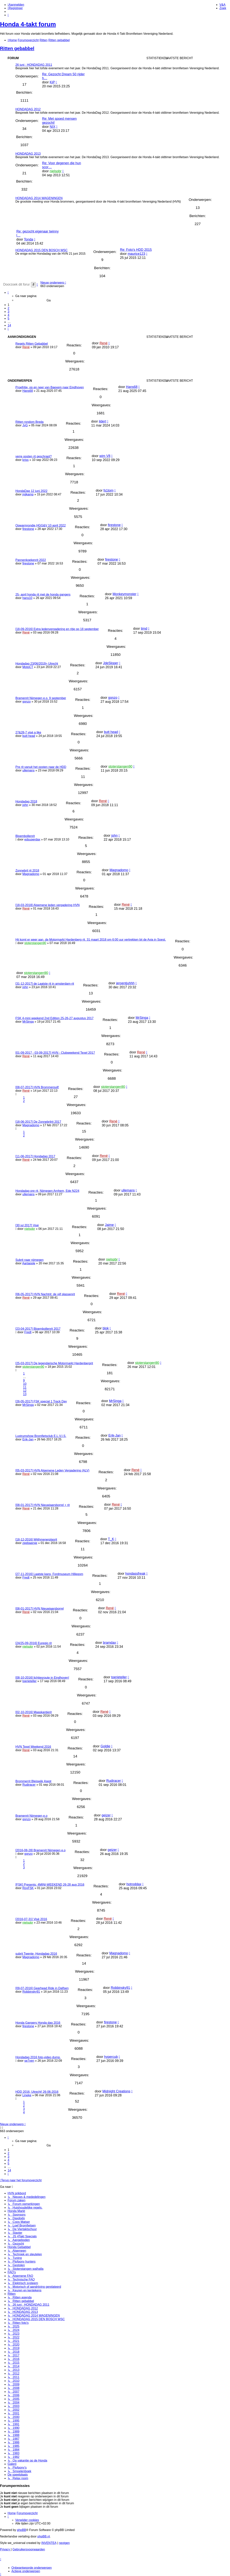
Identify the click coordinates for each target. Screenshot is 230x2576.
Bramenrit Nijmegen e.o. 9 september (40, 698)
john (25, 805)
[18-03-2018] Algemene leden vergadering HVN (47, 905)
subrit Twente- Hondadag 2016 (36, 1953)
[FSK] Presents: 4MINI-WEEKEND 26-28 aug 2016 (49, 1884)
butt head (28, 735)
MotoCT (27, 667)
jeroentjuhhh (125, 983)
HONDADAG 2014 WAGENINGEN (38, 198)
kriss (25, 459)
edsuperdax (32, 839)
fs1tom (108, 490)
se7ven (29, 2060)
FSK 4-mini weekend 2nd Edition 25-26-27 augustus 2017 (54, 1018)
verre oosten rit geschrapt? (33, 456)
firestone (28, 528)
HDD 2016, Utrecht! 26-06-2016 (36, 2091)
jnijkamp (28, 494)
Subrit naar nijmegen (29, 1259)
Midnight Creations (116, 2091)
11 (24, 1387)
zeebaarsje (29, 1543)
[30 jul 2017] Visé (27, 1225)
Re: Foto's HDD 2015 (136, 250)
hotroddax (133, 1884)
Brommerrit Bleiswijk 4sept (33, 1781)
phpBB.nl (44, 2536)
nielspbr (55, 171)
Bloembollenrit (25, 836)
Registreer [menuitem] (15, 8)
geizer (106, 1815)
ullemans (28, 770)
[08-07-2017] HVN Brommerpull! (37, 1087)
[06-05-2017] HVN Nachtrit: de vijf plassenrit (45, 1294)
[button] (8, 292)
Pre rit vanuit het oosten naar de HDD (40, 767)
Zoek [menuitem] (222, 8)
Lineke (26, 2095)
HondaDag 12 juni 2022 (31, 491)
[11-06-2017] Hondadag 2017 (35, 1156)
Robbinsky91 (31, 1991)
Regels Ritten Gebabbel (31, 343)
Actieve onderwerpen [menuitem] (25, 2571)
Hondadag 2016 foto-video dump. (38, 2057)
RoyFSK (28, 1888)
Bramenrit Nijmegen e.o (31, 1815)
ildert (102, 421)
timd (144, 628)
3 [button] (8, 311)
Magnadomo (30, 874)
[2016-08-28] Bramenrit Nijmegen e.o (40, 1850)
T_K (111, 1539)
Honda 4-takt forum (28, 24)
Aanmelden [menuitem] (16, 4)
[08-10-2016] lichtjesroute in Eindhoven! (42, 1677)
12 (24, 1390)
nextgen (64, 2543)
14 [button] (9, 325)
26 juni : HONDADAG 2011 (33, 64)
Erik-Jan (28, 1439)
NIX (52, 127)
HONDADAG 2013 (28, 153)
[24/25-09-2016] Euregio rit (33, 1643)
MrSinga (28, 1021)
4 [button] (8, 315)
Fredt (27, 1332)
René (26, 347)
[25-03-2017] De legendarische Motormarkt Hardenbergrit (54, 1363)
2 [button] (8, 308)
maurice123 (136, 254)
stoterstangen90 (120, 766)
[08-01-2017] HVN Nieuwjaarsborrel (39, 1608)
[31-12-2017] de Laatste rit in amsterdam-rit (44, 983)
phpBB (21, 2530)
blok (106, 1328)
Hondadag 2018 (26, 801)
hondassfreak (135, 1573)
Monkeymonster (124, 594)
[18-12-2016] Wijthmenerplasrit (36, 1539)
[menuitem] (5, 2549)
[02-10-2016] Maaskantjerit (33, 1712)
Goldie (105, 1746)
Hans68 (27, 390)
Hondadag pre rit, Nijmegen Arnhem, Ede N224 (47, 1190)
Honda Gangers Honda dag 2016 (37, 2022)
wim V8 (104, 456)
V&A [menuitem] (222, 4)
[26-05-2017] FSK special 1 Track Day (41, 1401)
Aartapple (28, 1263)
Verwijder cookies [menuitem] (27, 2520)
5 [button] (8, 318)
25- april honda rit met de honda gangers (42, 594)
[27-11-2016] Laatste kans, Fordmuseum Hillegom (49, 1574)
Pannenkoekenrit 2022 (30, 560)
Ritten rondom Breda (29, 421)
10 (24, 1383)
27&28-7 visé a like (28, 732)
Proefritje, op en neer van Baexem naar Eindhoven (49, 387)
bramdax (109, 1643)
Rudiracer (28, 1784)
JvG (25, 425)
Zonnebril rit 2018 (27, 870)
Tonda (28, 239)
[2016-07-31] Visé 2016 (31, 1919)
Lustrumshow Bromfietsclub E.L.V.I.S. (40, 1436)
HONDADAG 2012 (28, 109)
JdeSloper (110, 663)
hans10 (27, 598)
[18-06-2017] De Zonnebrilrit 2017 (38, 1121)
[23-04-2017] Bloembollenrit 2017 (38, 1328)
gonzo (26, 701)
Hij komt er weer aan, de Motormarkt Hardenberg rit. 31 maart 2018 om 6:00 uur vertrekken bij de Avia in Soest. (90, 939)
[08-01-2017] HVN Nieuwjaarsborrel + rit (42, 1505)
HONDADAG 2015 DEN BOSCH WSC (41, 250)
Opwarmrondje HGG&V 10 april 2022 (40, 525)
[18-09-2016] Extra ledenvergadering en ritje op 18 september (57, 629)
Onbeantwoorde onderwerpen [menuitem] (31, 2567)
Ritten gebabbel (17, 48)
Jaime (109, 1225)
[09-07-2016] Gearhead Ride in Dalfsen (42, 1988)
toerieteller (29, 1681)
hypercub (111, 2057)
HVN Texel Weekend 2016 (33, 1746)
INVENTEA (48, 2543)
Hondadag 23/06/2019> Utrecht (36, 663)
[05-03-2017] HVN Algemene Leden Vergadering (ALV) (52, 1470)
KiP (52, 82)
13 (24, 1394)
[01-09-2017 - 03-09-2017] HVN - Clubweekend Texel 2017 (55, 1052)
